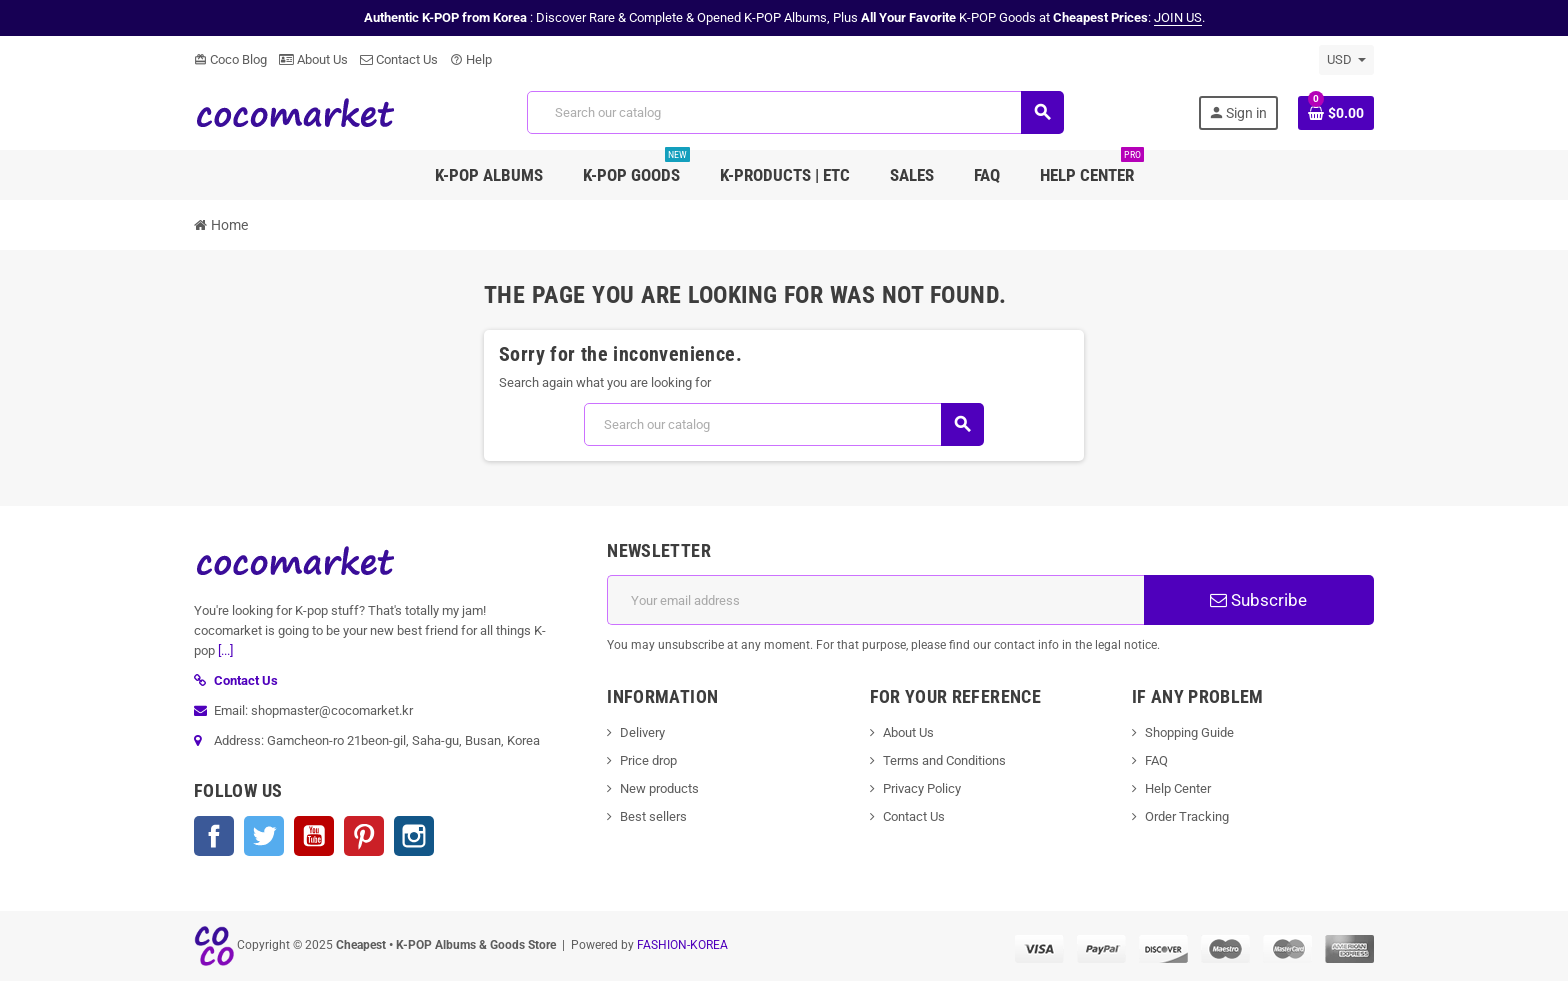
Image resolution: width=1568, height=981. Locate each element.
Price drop (648, 760)
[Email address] (875, 600)
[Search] (795, 112)
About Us (313, 59)
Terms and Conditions (944, 760)
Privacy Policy (922, 788)
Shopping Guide (1189, 732)
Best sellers (653, 816)
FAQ (1156, 760)
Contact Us (399, 59)
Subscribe (1258, 600)
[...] (225, 650)
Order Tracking (1187, 816)
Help (471, 59)
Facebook (214, 836)
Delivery (642, 732)
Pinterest (364, 836)
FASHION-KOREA (682, 945)
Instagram (414, 836)
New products (659, 788)
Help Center (1178, 788)
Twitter (264, 836)
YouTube (314, 836)
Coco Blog (230, 59)
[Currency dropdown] (1346, 60)
